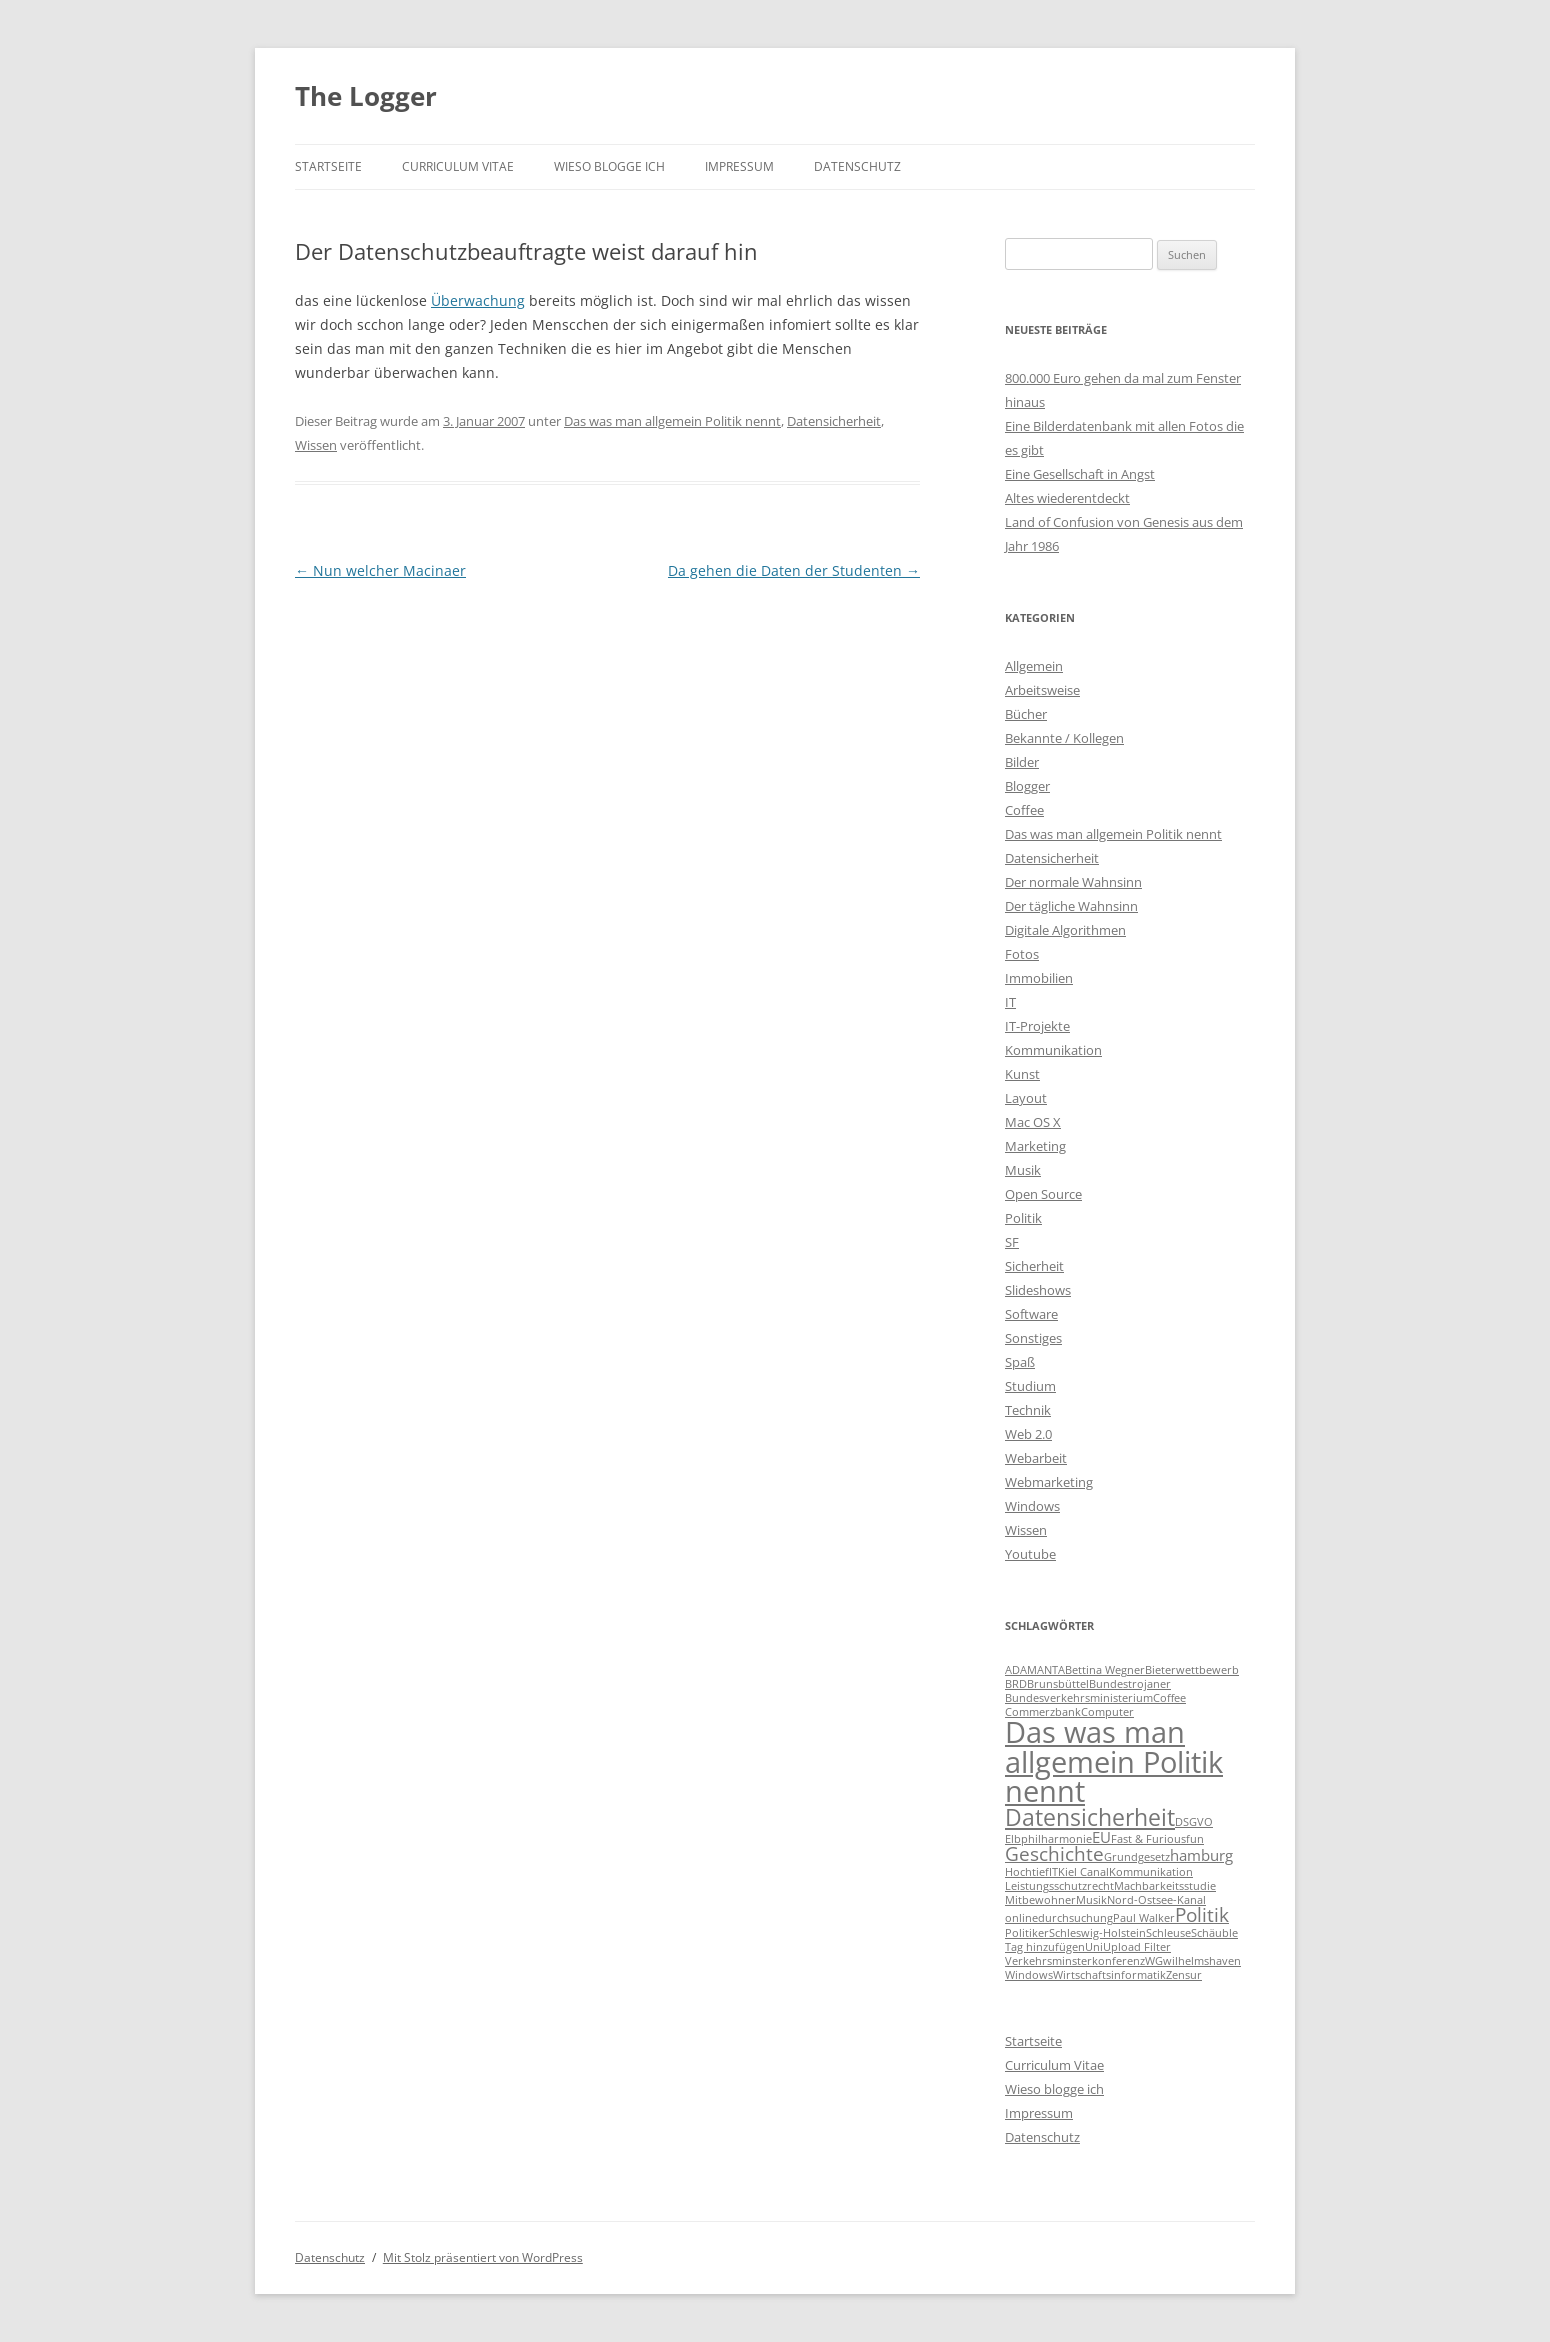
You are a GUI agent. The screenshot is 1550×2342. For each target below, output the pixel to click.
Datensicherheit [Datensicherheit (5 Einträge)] (1090, 1817)
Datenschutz (857, 166)
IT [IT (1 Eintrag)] (1053, 1872)
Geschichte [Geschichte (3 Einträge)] (1054, 1853)
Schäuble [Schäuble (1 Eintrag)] (1214, 1933)
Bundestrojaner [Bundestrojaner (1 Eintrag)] (1130, 1684)
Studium (1030, 1386)
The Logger (366, 96)
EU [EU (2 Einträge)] (1101, 1837)
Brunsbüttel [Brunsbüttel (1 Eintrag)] (1058, 1684)
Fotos (1022, 954)
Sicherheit (1034, 1266)
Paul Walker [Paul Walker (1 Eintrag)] (1144, 1918)
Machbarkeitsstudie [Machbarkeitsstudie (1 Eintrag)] (1165, 1886)
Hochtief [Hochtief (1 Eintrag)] (1027, 1872)
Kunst (1022, 1074)
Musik (1023, 1170)
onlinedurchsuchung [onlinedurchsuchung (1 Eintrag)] (1059, 1918)
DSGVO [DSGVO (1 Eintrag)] (1194, 1822)
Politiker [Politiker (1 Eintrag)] (1027, 1933)
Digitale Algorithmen (1065, 930)
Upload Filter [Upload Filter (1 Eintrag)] (1137, 1947)
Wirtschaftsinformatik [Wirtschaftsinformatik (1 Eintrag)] (1109, 1975)
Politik (1023, 1218)
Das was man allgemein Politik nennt (672, 421)
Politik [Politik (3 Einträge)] (1202, 1914)
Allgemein (1034, 666)
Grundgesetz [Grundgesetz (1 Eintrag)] (1137, 1857)
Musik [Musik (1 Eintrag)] (1091, 1900)
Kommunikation (1053, 1050)
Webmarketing (1049, 1482)
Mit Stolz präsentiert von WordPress (483, 2257)
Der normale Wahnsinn (1073, 882)
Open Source (1043, 1194)
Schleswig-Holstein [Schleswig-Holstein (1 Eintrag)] (1097, 1933)
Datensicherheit (834, 421)
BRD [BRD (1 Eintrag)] (1016, 1684)
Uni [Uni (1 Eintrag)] (1094, 1947)
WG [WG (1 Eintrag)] (1154, 1961)
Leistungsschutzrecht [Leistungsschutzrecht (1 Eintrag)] (1059, 1886)
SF (1012, 1242)
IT (1010, 1002)
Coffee (1024, 810)
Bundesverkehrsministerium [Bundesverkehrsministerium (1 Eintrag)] (1079, 1698)
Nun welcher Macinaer (380, 570)
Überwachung (478, 300)
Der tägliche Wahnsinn (1071, 906)
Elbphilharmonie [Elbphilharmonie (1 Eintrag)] (1048, 1839)
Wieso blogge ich (609, 166)
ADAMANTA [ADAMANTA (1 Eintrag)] (1035, 1670)
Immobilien (1039, 978)
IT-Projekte (1037, 1026)
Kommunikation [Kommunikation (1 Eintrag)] (1151, 1872)
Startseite (328, 166)
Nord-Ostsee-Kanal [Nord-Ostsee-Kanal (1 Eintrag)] (1156, 1900)
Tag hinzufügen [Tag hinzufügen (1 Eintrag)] (1045, 1947)
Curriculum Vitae (458, 166)
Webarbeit (1036, 1458)
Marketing (1035, 1146)
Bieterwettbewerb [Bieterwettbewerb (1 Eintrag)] (1192, 1670)
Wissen (316, 445)
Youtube (1030, 1554)
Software (1031, 1314)
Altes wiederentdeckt (1067, 498)
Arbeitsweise (1042, 690)
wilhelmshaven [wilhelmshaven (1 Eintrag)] (1202, 1961)
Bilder (1022, 762)
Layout (1026, 1098)
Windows (1032, 1506)
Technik (1028, 1410)
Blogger (1027, 786)
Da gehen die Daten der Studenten (794, 570)
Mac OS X (1033, 1122)
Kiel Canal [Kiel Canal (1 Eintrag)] (1083, 1872)
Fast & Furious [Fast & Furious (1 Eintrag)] (1148, 1839)
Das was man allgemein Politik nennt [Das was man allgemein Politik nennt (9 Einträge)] (1114, 1761)
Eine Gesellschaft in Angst (1080, 474)
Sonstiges (1033, 1338)
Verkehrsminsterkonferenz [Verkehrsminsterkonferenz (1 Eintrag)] (1075, 1961)
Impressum (739, 166)
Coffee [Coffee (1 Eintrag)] (1169, 1698)
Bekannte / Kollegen (1064, 738)
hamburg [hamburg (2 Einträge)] (1201, 1855)
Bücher (1026, 714)
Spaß (1020, 1362)
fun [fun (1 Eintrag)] (1195, 1839)
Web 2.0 (1028, 1434)
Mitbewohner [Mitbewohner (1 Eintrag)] (1040, 1900)
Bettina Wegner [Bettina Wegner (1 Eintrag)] (1105, 1670)
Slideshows (1038, 1290)
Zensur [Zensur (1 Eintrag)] (1184, 1975)
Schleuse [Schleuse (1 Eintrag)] (1168, 1933)
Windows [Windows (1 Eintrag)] (1029, 1975)
